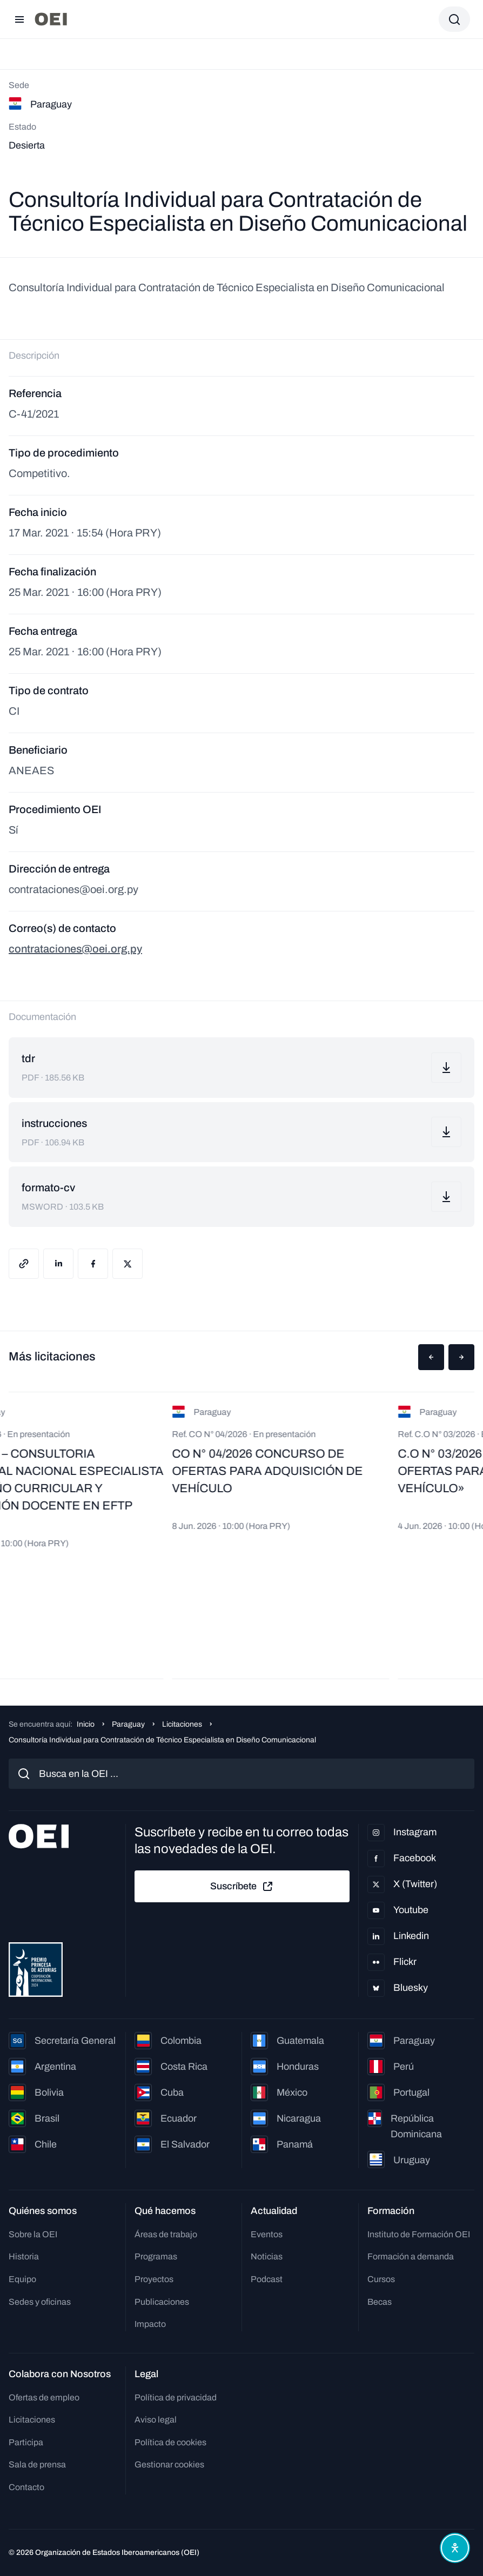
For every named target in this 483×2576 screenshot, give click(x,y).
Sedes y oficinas (40, 2301)
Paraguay (128, 1724)
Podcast (267, 2279)
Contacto (26, 2487)
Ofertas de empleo (44, 2397)
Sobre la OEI (33, 2234)
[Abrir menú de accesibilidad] (455, 2548)
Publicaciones (162, 2301)
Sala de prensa (37, 2464)
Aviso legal (156, 2419)
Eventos (267, 2234)
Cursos (381, 2279)
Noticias (267, 2256)
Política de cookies (170, 2442)
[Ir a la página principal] (51, 19)
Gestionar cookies (169, 2464)
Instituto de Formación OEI (418, 2234)
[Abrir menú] (19, 19)
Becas (379, 2301)
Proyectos (154, 2279)
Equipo (22, 2279)
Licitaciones (182, 1724)
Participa (26, 2442)
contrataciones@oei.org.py (75, 949)
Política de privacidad (176, 2397)
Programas (156, 2256)
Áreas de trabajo (166, 2234)
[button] (431, 1357)
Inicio (86, 1724)
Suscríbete (242, 1886)
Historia (24, 2256)
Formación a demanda (410, 2256)
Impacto (150, 2324)
